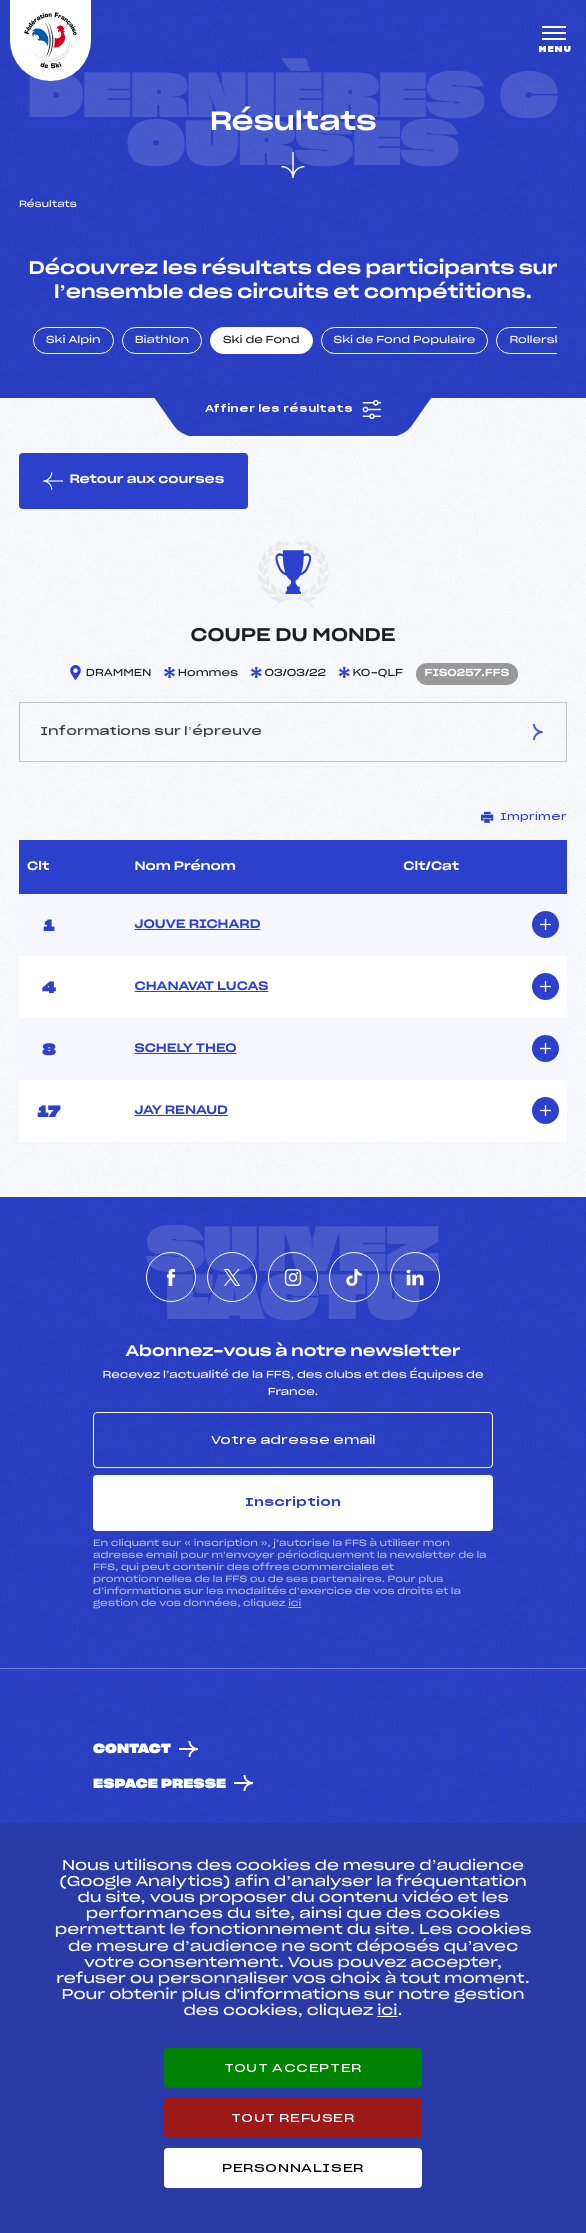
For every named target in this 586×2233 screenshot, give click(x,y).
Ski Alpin (73, 341)
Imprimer (524, 817)
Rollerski (537, 341)
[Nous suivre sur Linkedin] (415, 1277)
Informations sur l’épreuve (293, 732)
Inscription (293, 1502)
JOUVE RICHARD (198, 925)
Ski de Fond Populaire (405, 341)
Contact (132, 1749)
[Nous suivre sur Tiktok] (354, 1277)
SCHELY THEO (186, 1049)
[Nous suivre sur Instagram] (293, 1277)
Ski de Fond (261, 341)
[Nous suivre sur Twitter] (232, 1277)
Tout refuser (292, 2118)
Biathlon (162, 341)
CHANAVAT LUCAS (202, 987)
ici (294, 1603)
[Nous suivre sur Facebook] (171, 1277)
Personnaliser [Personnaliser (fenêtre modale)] (293, 2168)
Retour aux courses (133, 481)
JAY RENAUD (181, 1111)
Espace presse (159, 1784)
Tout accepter (293, 2068)
